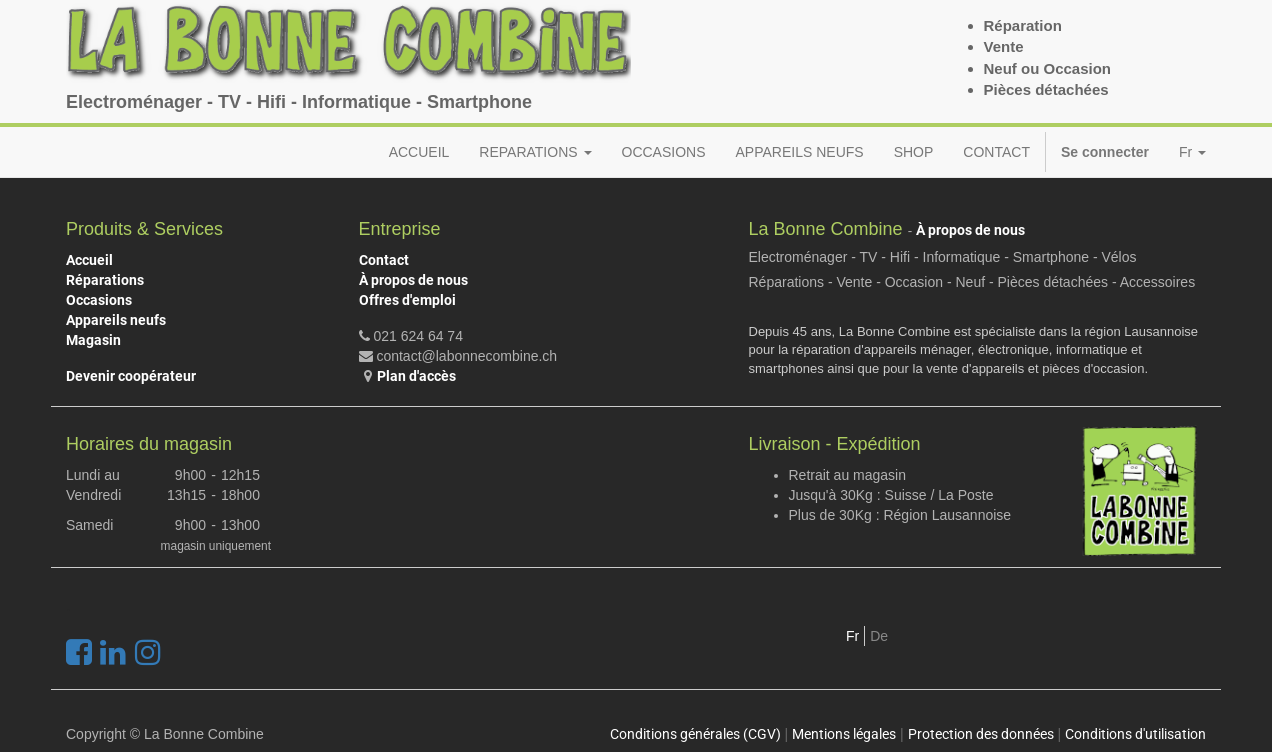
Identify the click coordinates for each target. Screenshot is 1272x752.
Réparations (105, 280)
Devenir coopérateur (131, 376)
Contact (384, 260)
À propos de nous (413, 280)
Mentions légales (844, 734)
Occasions (99, 300)
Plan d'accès (416, 376)
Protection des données (981, 734)
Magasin (93, 340)
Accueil (89, 260)
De (879, 636)
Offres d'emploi (407, 300)
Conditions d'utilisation (1135, 734)
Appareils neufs (116, 320)
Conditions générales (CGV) (695, 734)
